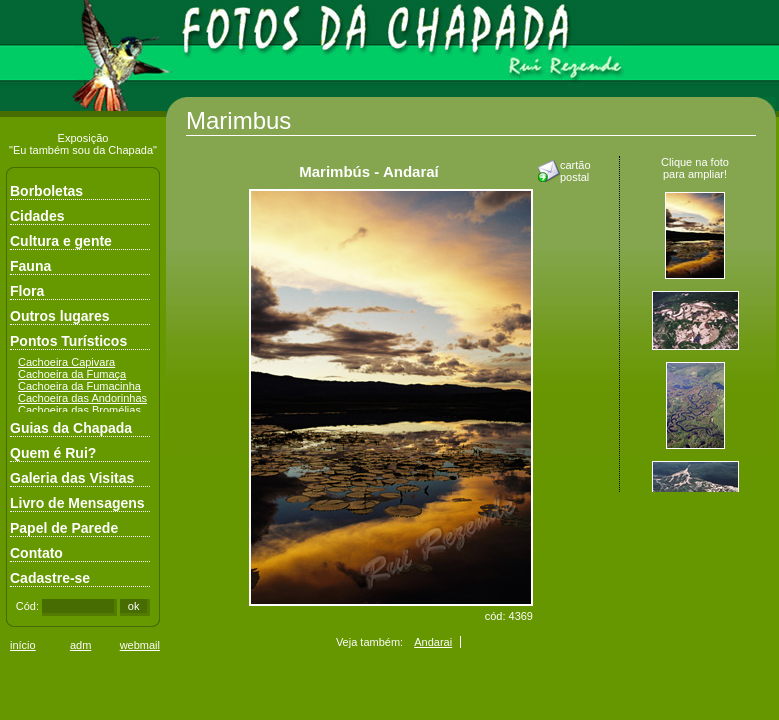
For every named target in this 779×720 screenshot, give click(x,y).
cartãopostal (575, 171)
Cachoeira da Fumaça (72, 374)
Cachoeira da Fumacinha (79, 386)
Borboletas (46, 191)
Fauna (30, 266)
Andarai (433, 642)
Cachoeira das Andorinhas (82, 398)
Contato (36, 553)
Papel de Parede (64, 528)
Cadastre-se (50, 578)
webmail (140, 645)
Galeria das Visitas (72, 478)
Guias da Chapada (71, 428)
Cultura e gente (61, 241)
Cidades (37, 216)
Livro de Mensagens (77, 503)
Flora (27, 291)
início (23, 645)
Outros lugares (60, 316)
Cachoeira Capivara (66, 362)
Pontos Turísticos (68, 341)
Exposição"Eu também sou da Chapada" (83, 144)
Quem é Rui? (53, 453)
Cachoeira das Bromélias (79, 410)
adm (80, 645)
